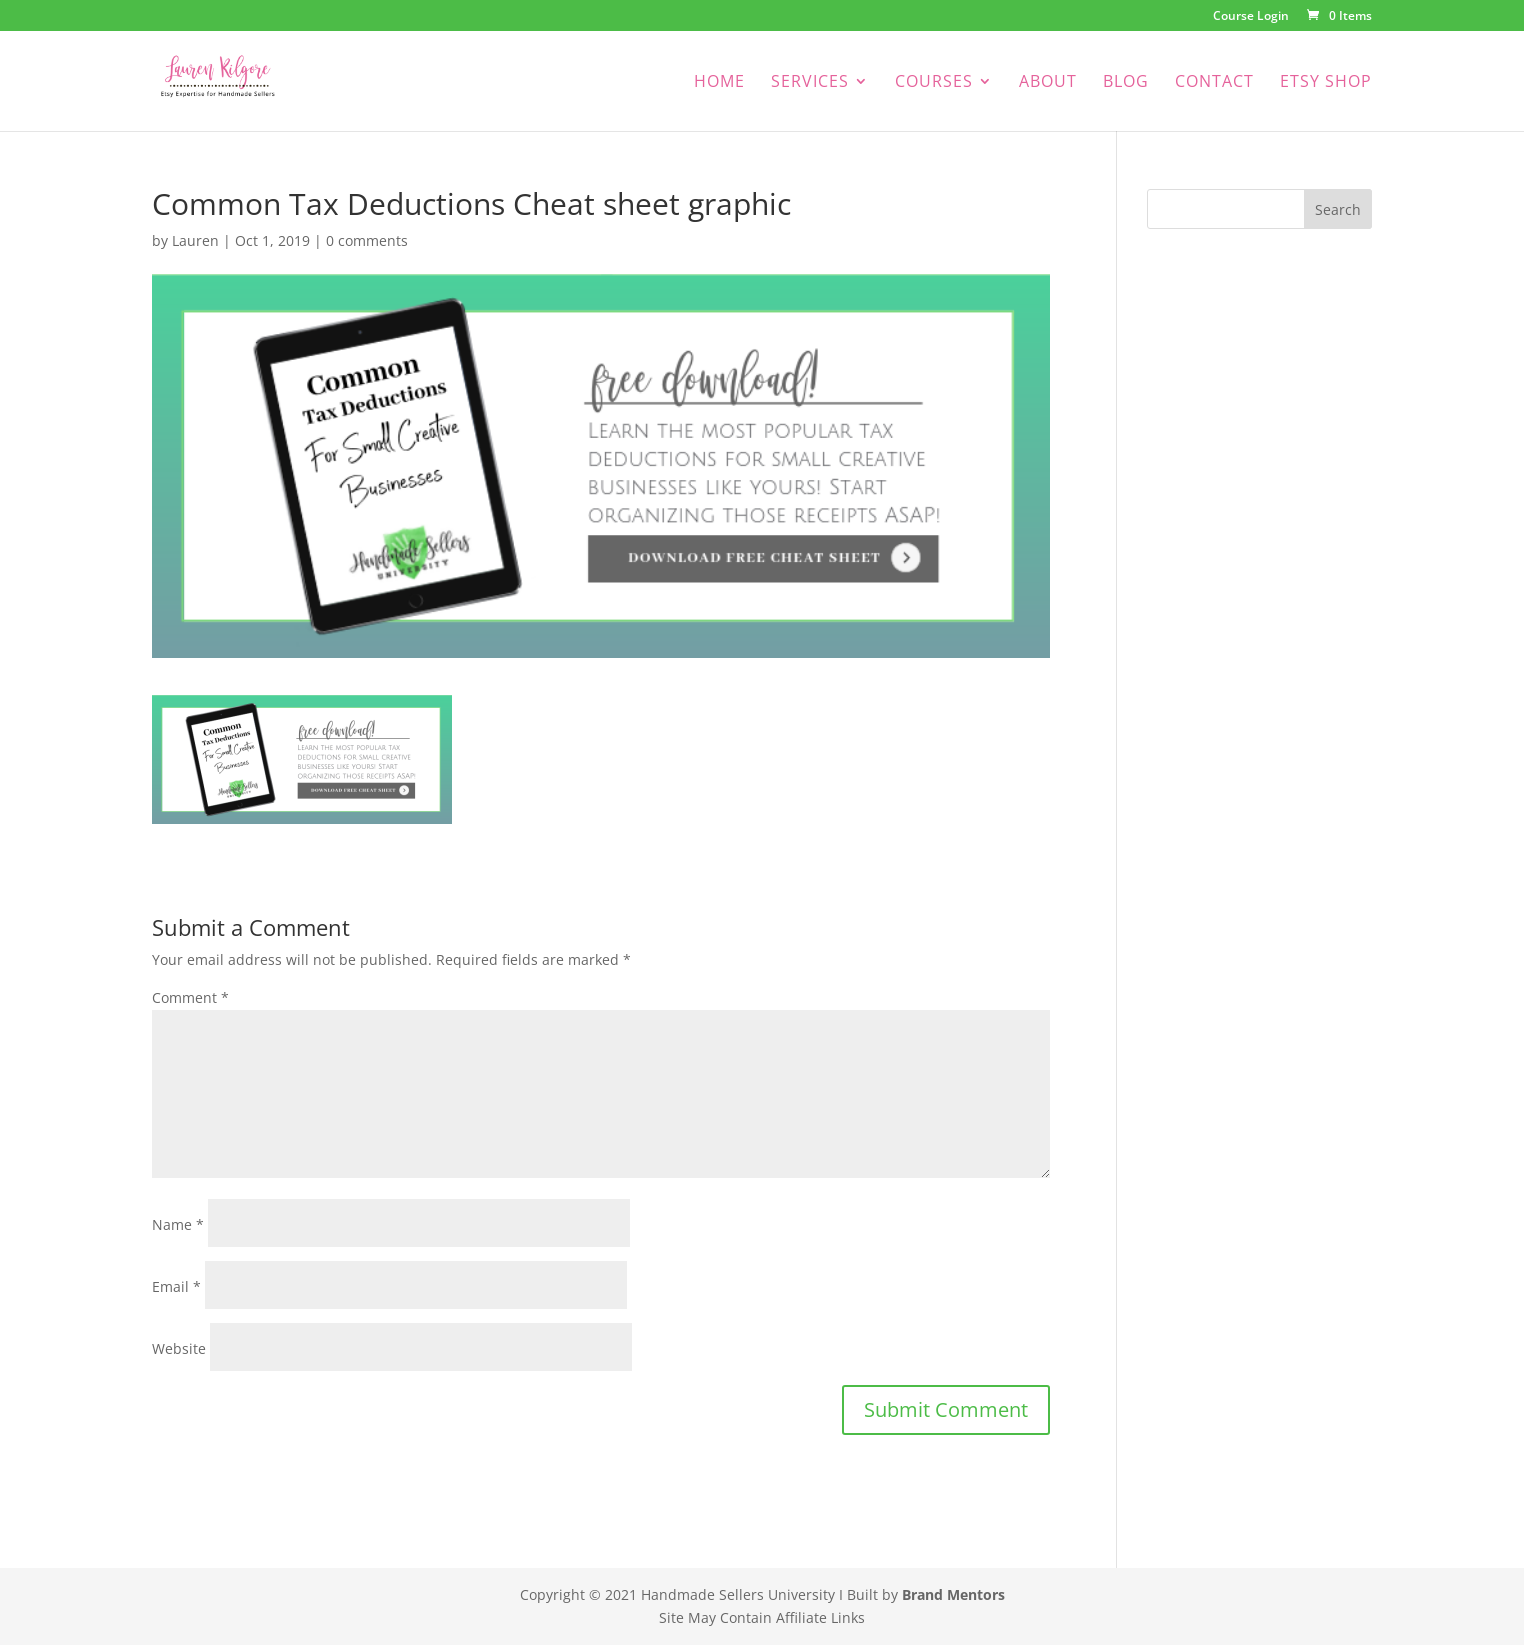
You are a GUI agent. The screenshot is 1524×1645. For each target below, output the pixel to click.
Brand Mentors (953, 1594)
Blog (1126, 83)
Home (719, 83)
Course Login (1251, 17)
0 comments (367, 240)
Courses (934, 83)
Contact (1214, 83)
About (1048, 83)
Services (810, 83)
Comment (190, 997)
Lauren (195, 240)
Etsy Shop (1326, 83)
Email (176, 1286)
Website (179, 1348)
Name (178, 1224)
